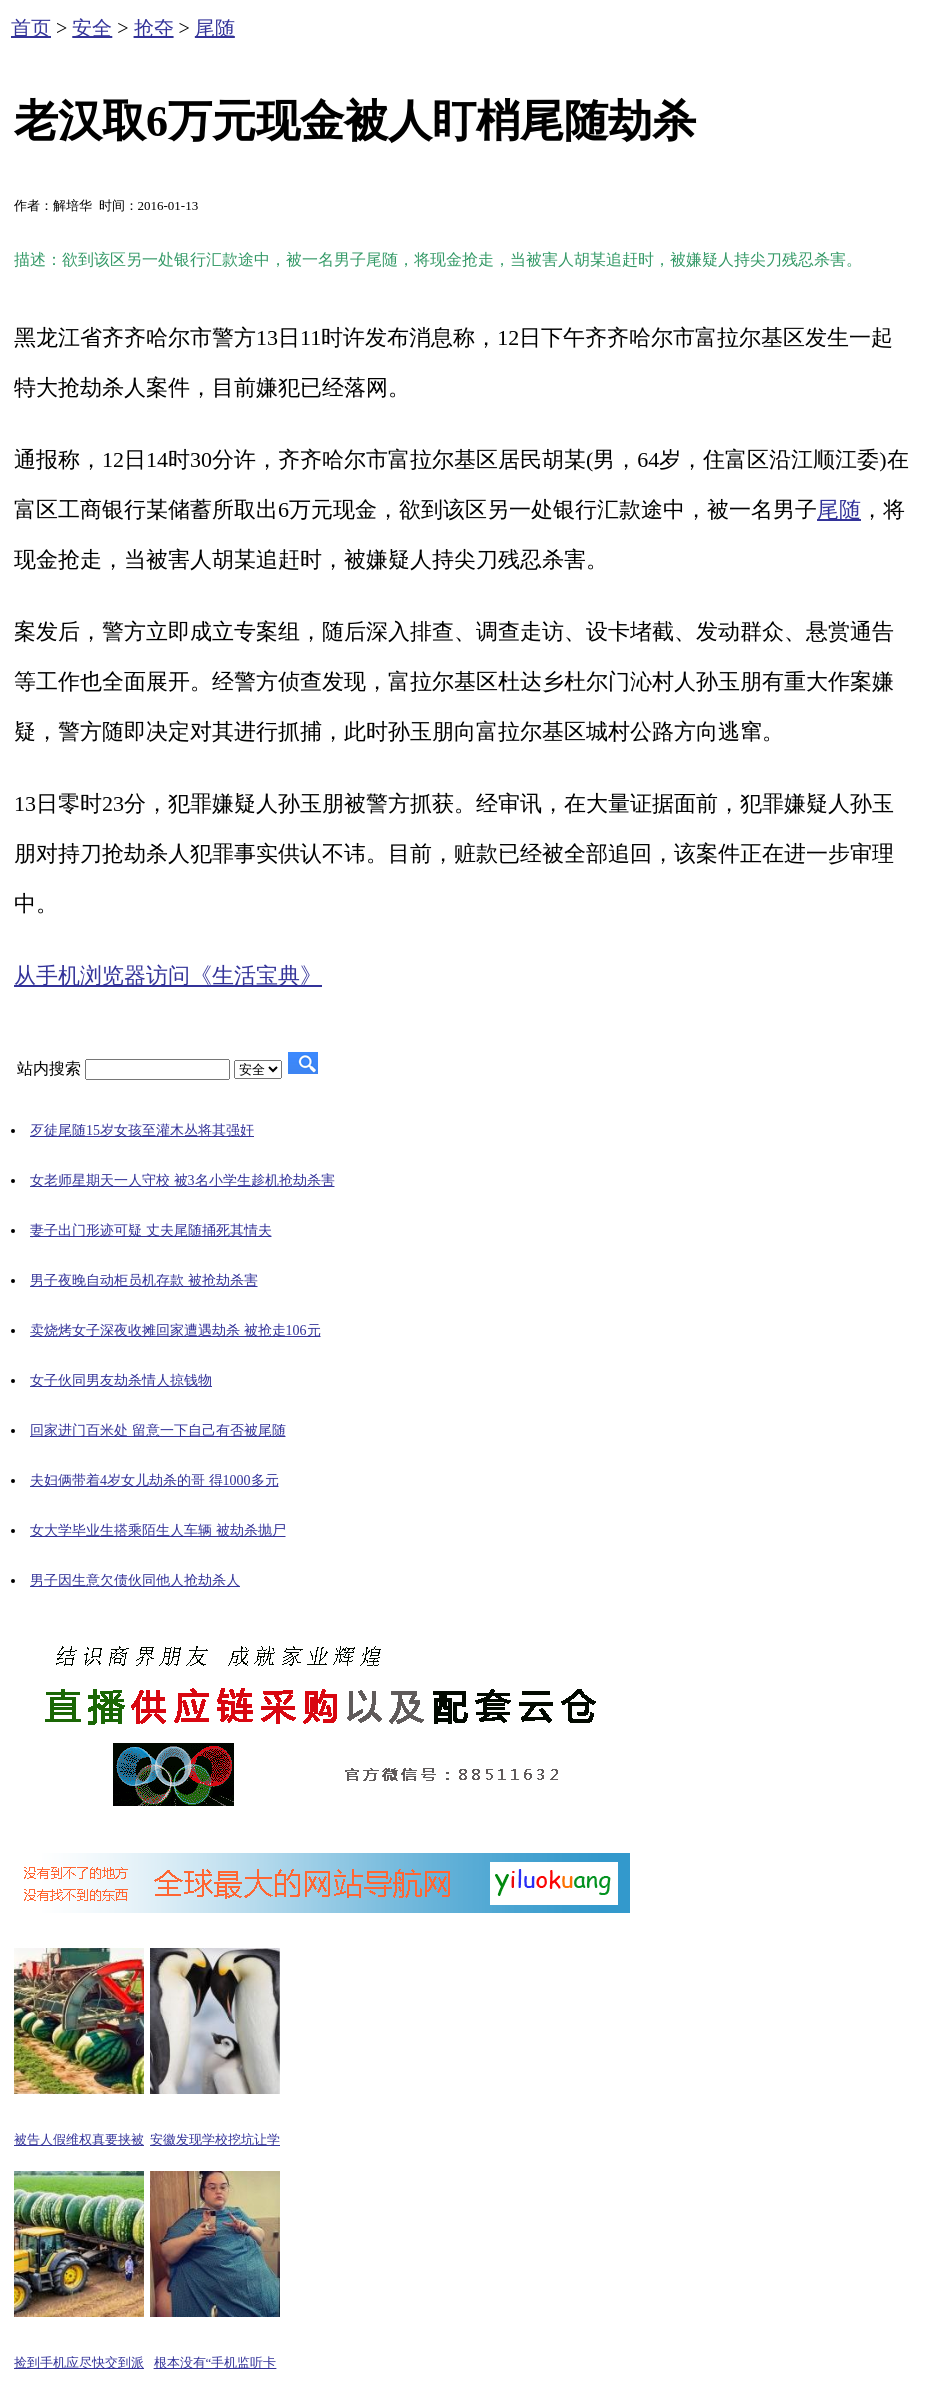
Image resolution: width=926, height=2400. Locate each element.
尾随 (215, 28)
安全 (92, 28)
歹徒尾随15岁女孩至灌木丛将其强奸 (142, 1130)
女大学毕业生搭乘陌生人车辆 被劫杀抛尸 (158, 1530)
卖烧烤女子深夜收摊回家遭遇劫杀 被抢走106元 (175, 1330)
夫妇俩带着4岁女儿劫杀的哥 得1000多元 (154, 1480)
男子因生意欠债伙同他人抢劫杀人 (135, 1580)
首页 (31, 28)
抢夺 (154, 28)
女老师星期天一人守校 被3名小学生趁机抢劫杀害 (182, 1180)
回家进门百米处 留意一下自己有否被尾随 (158, 1430)
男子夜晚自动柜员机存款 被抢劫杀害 (144, 1280)
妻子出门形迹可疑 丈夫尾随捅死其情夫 (151, 1230)
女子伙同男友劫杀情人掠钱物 (121, 1380)
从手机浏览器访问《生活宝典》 (168, 975)
